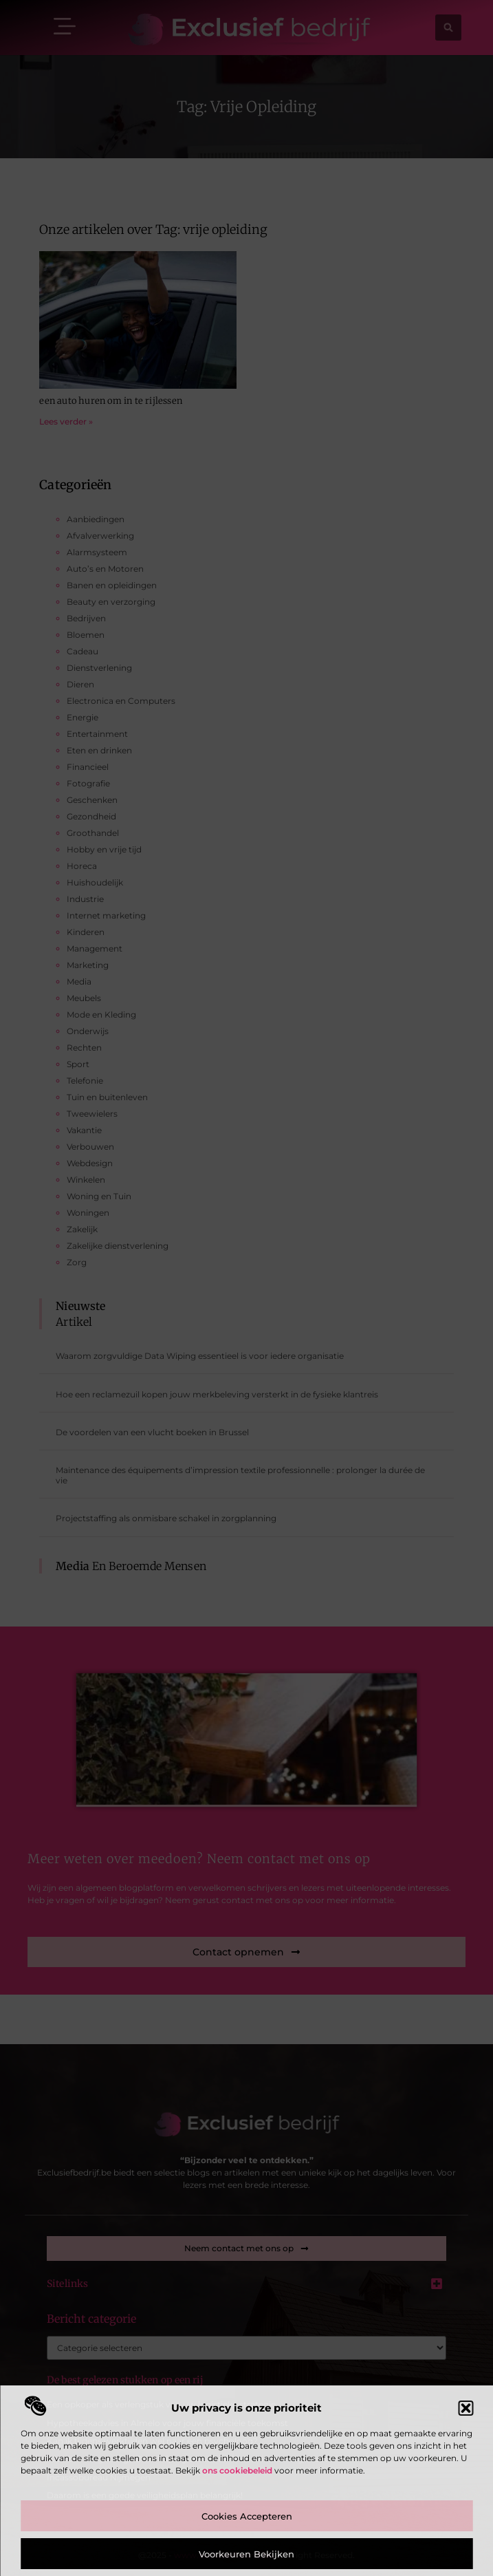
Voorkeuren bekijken (246, 2553)
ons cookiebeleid (237, 2470)
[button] (465, 2408)
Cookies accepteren (246, 2516)
